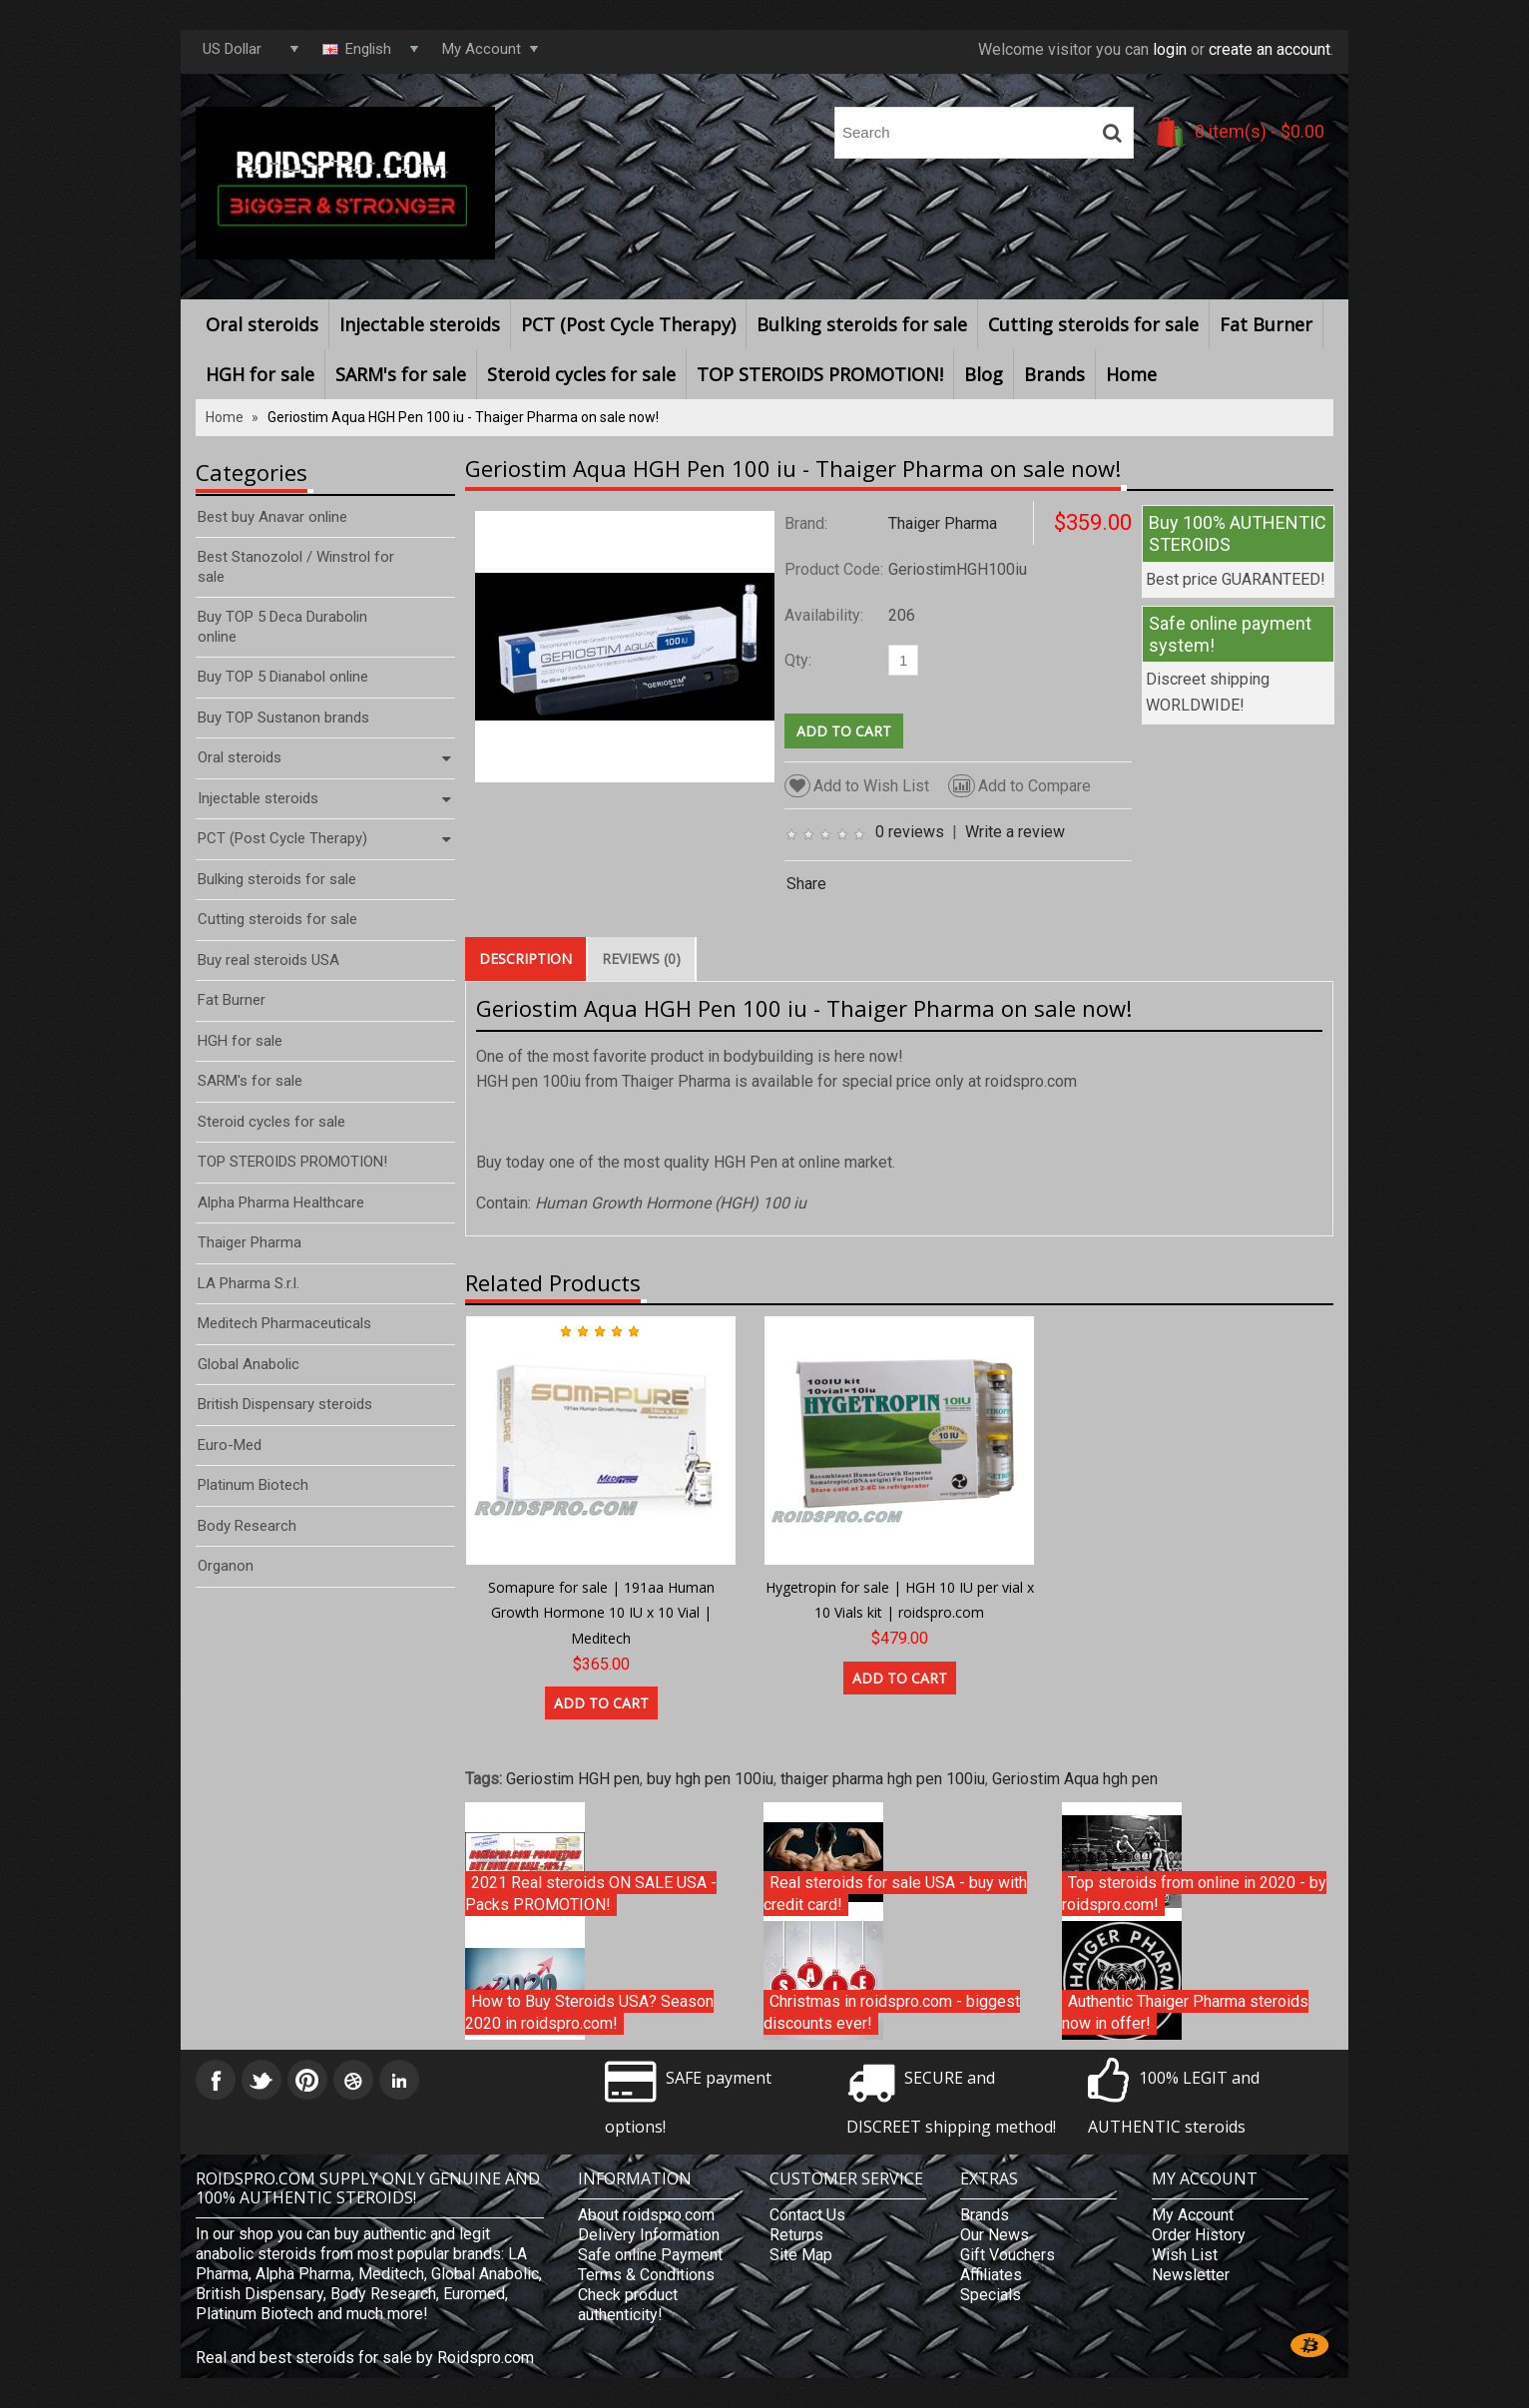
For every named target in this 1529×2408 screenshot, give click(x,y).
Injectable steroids (419, 324)
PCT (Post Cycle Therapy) (628, 324)
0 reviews (909, 831)
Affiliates (991, 2274)
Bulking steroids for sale (862, 324)
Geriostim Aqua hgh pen (1075, 1778)
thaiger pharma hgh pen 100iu (882, 1778)
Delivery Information (649, 2234)
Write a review (1015, 831)
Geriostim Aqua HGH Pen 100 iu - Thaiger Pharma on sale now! (463, 417)
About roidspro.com (646, 2214)
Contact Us (807, 2214)
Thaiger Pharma (942, 523)
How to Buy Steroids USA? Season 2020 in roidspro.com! (589, 2012)
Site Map (800, 2254)
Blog (983, 374)
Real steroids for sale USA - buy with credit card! (895, 1893)
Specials (990, 2294)
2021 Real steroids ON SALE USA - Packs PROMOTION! (591, 1893)
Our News (994, 2234)
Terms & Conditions (646, 2274)
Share (806, 883)
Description (525, 958)
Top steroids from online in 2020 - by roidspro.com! (1194, 1893)
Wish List (1185, 2254)
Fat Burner (1266, 324)
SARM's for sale (400, 374)
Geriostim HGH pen (573, 1778)
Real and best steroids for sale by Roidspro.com (365, 2357)
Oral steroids (262, 324)
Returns (796, 2234)
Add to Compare (1019, 785)
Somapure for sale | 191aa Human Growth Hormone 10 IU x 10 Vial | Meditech (601, 1613)
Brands (1054, 374)
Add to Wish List (856, 785)
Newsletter (1191, 2274)
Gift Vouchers (1007, 2254)
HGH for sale (260, 374)
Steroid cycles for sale (581, 374)
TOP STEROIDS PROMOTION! (820, 374)
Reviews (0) (641, 958)
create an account (1269, 49)
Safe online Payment (650, 2254)
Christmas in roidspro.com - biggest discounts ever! (892, 2012)
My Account (1193, 2214)
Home (1131, 374)
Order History (1199, 2234)
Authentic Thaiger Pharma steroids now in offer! (1185, 2012)
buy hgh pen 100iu (710, 1778)
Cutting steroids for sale (1093, 324)
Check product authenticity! (628, 2304)
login (1170, 49)
